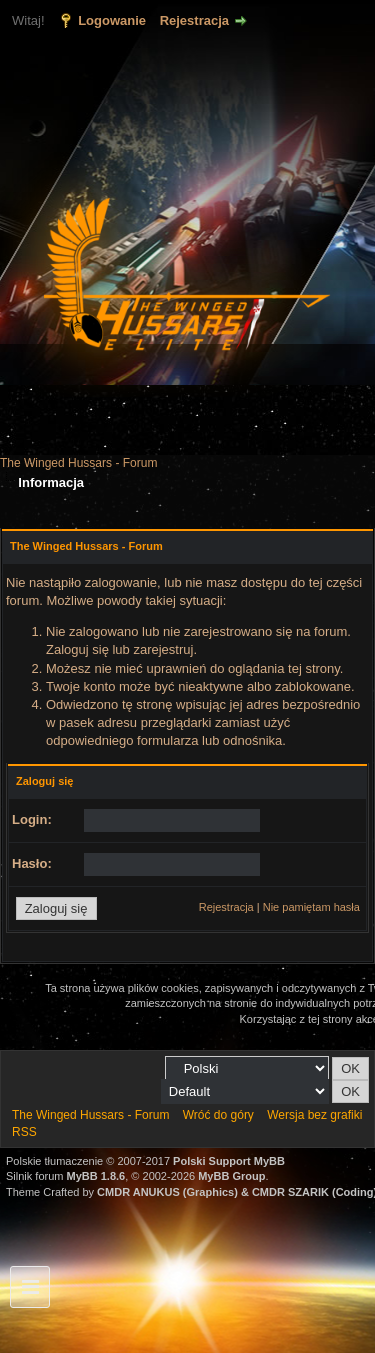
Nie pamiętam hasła (311, 907)
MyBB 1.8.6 (96, 1176)
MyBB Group (231, 1176)
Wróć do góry (218, 1115)
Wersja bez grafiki (314, 1115)
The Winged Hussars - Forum (78, 463)
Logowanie (112, 20)
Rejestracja (194, 20)
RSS (24, 1132)
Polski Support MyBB (229, 1161)
